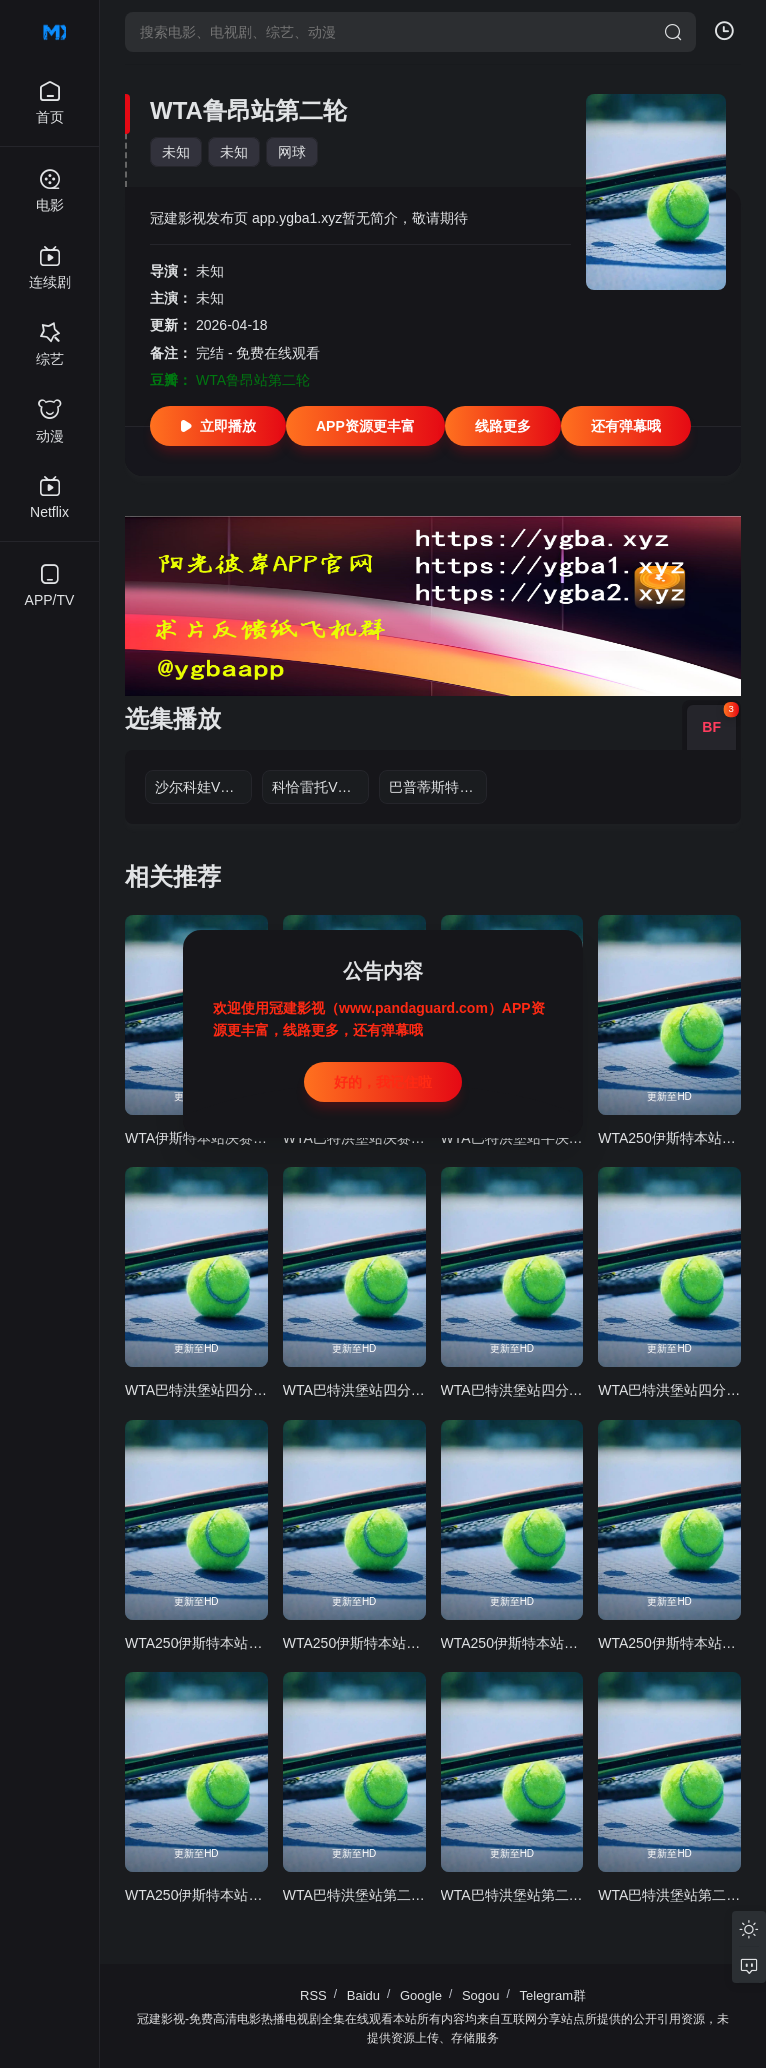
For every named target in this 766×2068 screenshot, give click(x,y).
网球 (292, 152)
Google (421, 1995)
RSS (313, 1995)
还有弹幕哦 (626, 426)
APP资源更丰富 (365, 426)
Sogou (481, 1995)
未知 (176, 152)
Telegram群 (553, 1995)
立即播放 (218, 426)
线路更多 (503, 426)
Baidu (363, 1995)
